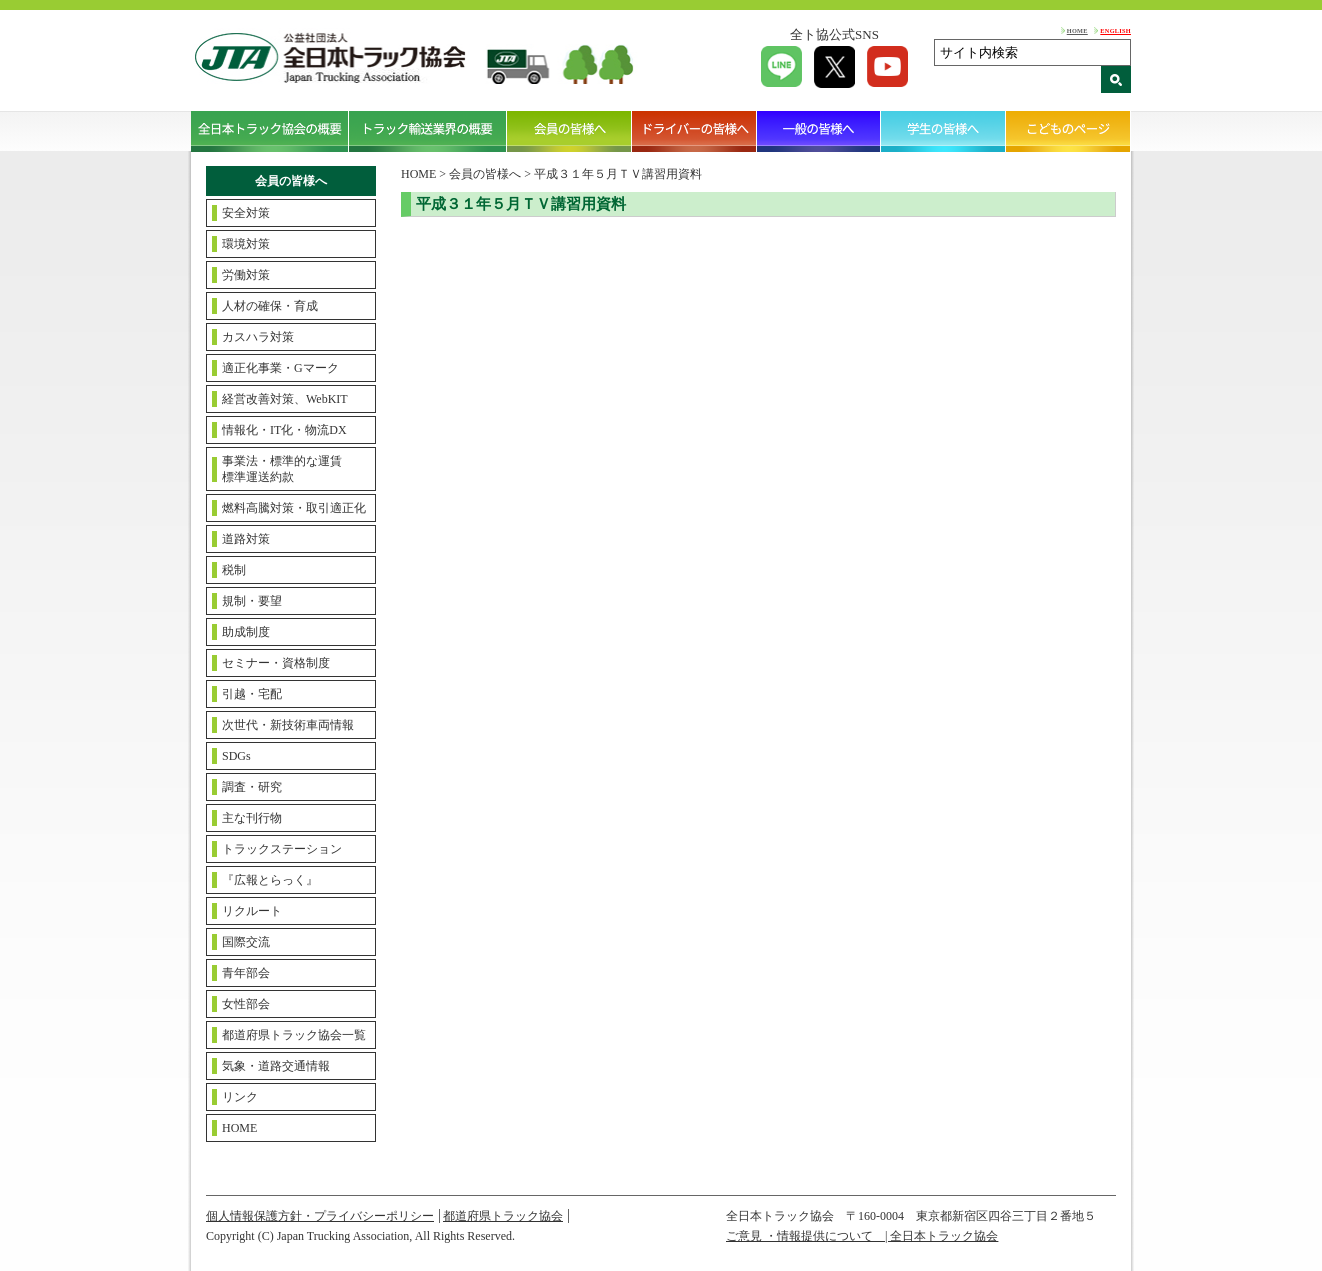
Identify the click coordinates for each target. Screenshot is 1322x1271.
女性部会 (246, 1004)
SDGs (236, 756)
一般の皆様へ (819, 131)
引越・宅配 (252, 694)
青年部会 (246, 973)
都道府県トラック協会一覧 (294, 1035)
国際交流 (246, 942)
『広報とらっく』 (270, 880)
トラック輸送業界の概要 (428, 131)
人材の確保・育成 (270, 306)
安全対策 (246, 213)
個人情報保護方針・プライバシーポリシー (320, 1216)
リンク (240, 1097)
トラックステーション (282, 849)
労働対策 (246, 275)
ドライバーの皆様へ (694, 131)
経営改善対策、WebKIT (285, 399)
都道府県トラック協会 (503, 1216)
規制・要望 (252, 601)
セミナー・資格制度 (276, 663)
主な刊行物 (252, 818)
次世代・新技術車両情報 (288, 725)
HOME (1077, 30)
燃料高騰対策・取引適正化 (294, 508)
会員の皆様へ (569, 131)
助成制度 (246, 632)
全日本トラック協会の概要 (270, 131)
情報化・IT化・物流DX (284, 430)
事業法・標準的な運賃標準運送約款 (282, 469)
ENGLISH (1115, 30)
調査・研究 (252, 787)
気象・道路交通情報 (276, 1066)
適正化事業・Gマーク (280, 368)
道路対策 (246, 539)
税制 (234, 570)
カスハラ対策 (258, 337)
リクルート (252, 911)
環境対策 (246, 244)
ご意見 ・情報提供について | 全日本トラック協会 (862, 1236)
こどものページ (1068, 131)
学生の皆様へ (943, 131)
